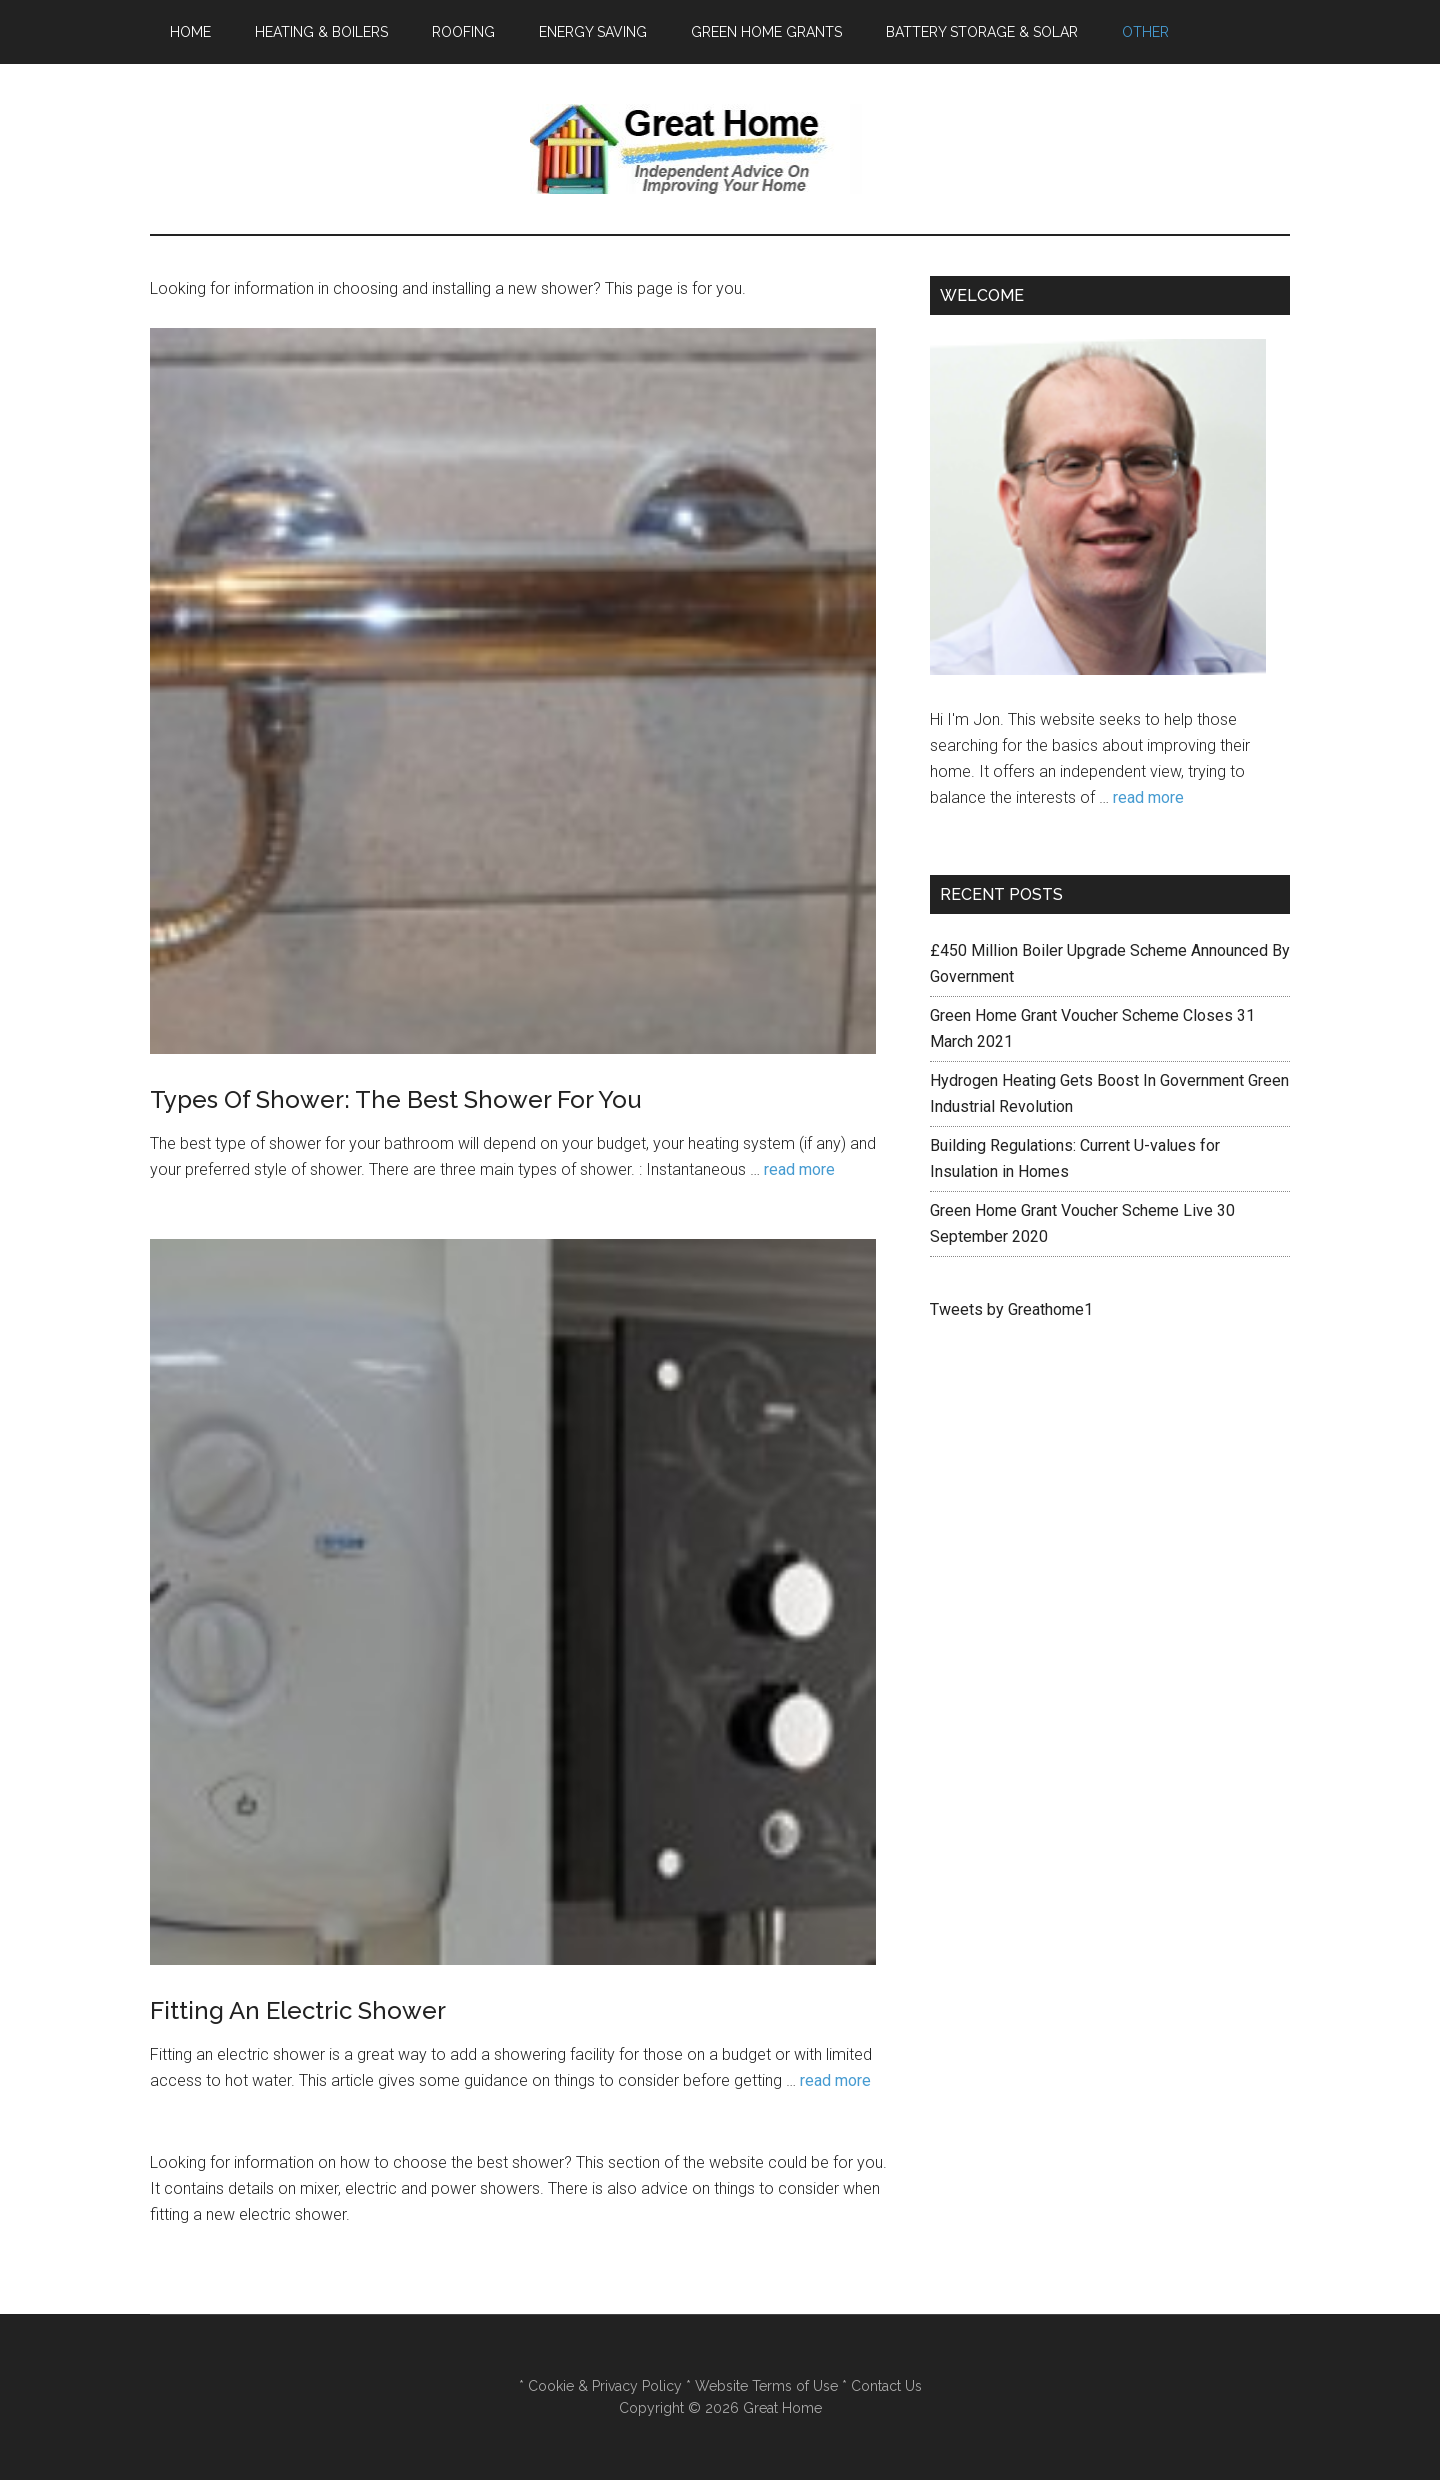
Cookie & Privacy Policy (603, 2386)
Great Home (720, 149)
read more (799, 1169)
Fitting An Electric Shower (298, 2010)
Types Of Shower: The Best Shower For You (395, 1099)
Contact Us (884, 2386)
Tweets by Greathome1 (1011, 1309)
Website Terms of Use (766, 2386)
